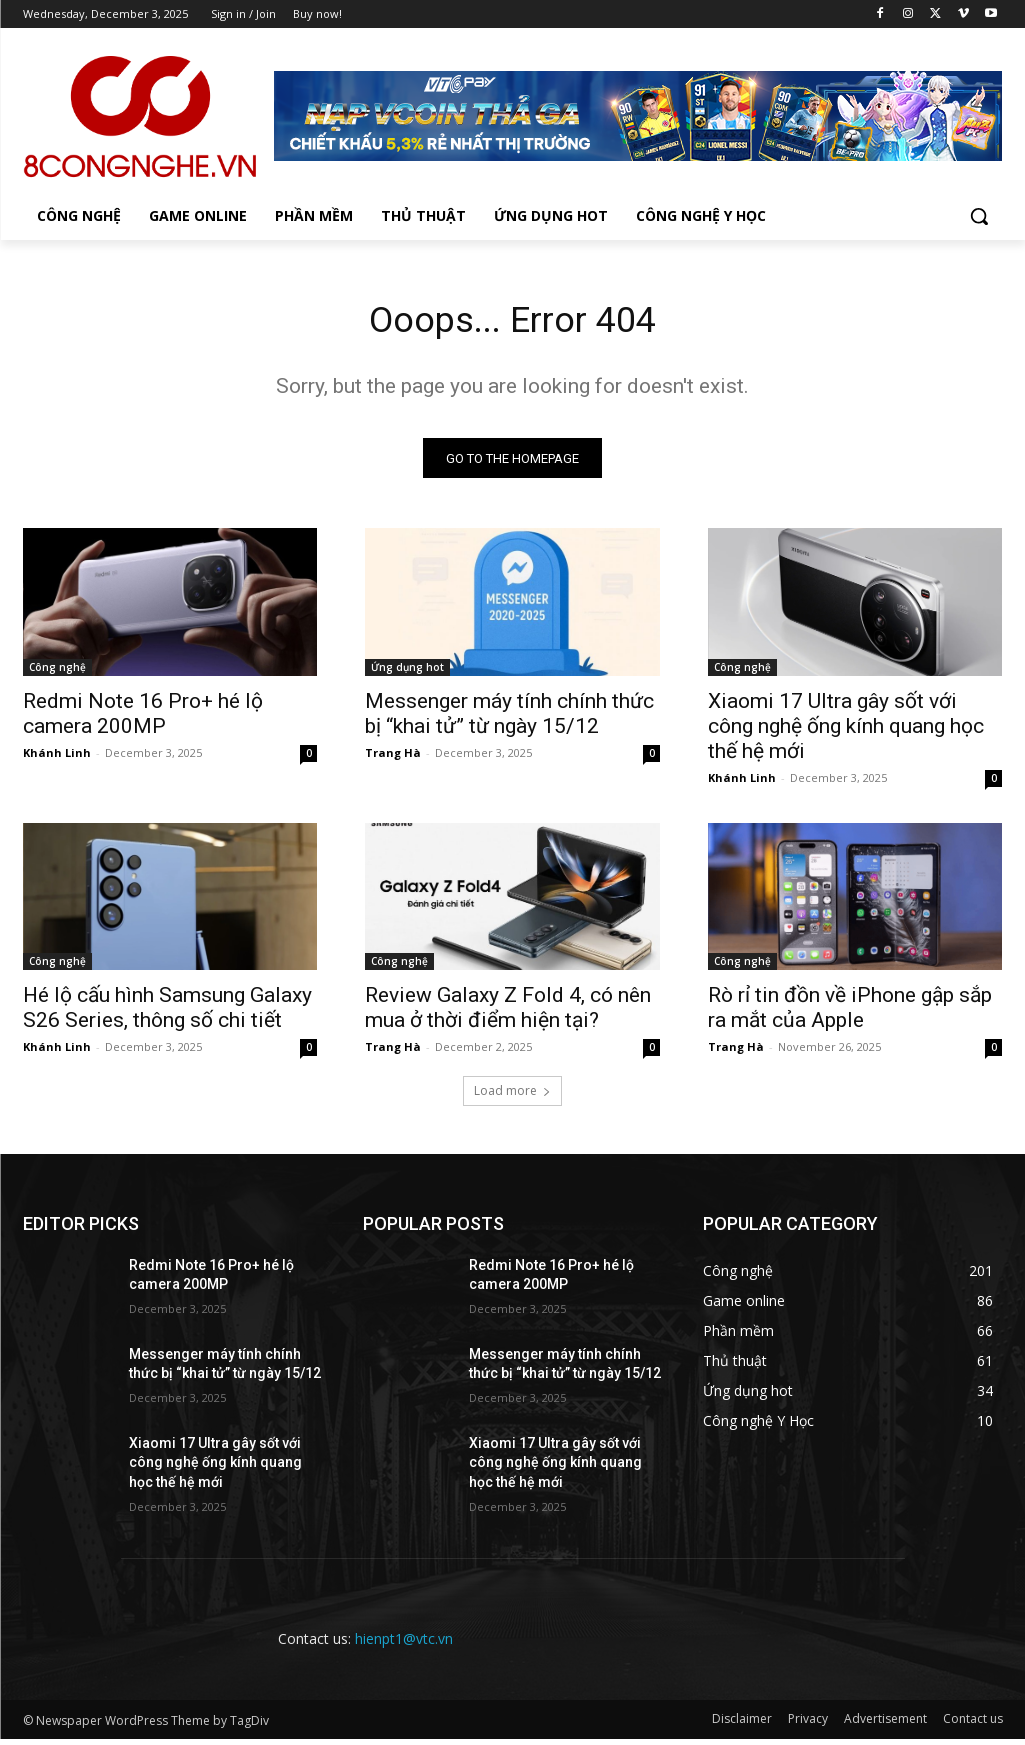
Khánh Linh (57, 757)
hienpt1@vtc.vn (404, 1643)
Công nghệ (57, 672)
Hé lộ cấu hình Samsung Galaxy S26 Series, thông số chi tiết (167, 1013)
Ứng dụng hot (407, 672)
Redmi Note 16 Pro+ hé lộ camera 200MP (143, 718)
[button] (979, 216)
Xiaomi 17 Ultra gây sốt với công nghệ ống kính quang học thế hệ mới (846, 731)
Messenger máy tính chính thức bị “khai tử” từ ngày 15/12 (509, 718)
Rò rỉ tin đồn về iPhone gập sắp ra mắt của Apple (850, 1013)
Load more (512, 1096)
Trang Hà (393, 757)
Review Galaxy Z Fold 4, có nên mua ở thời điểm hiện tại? (508, 1013)
